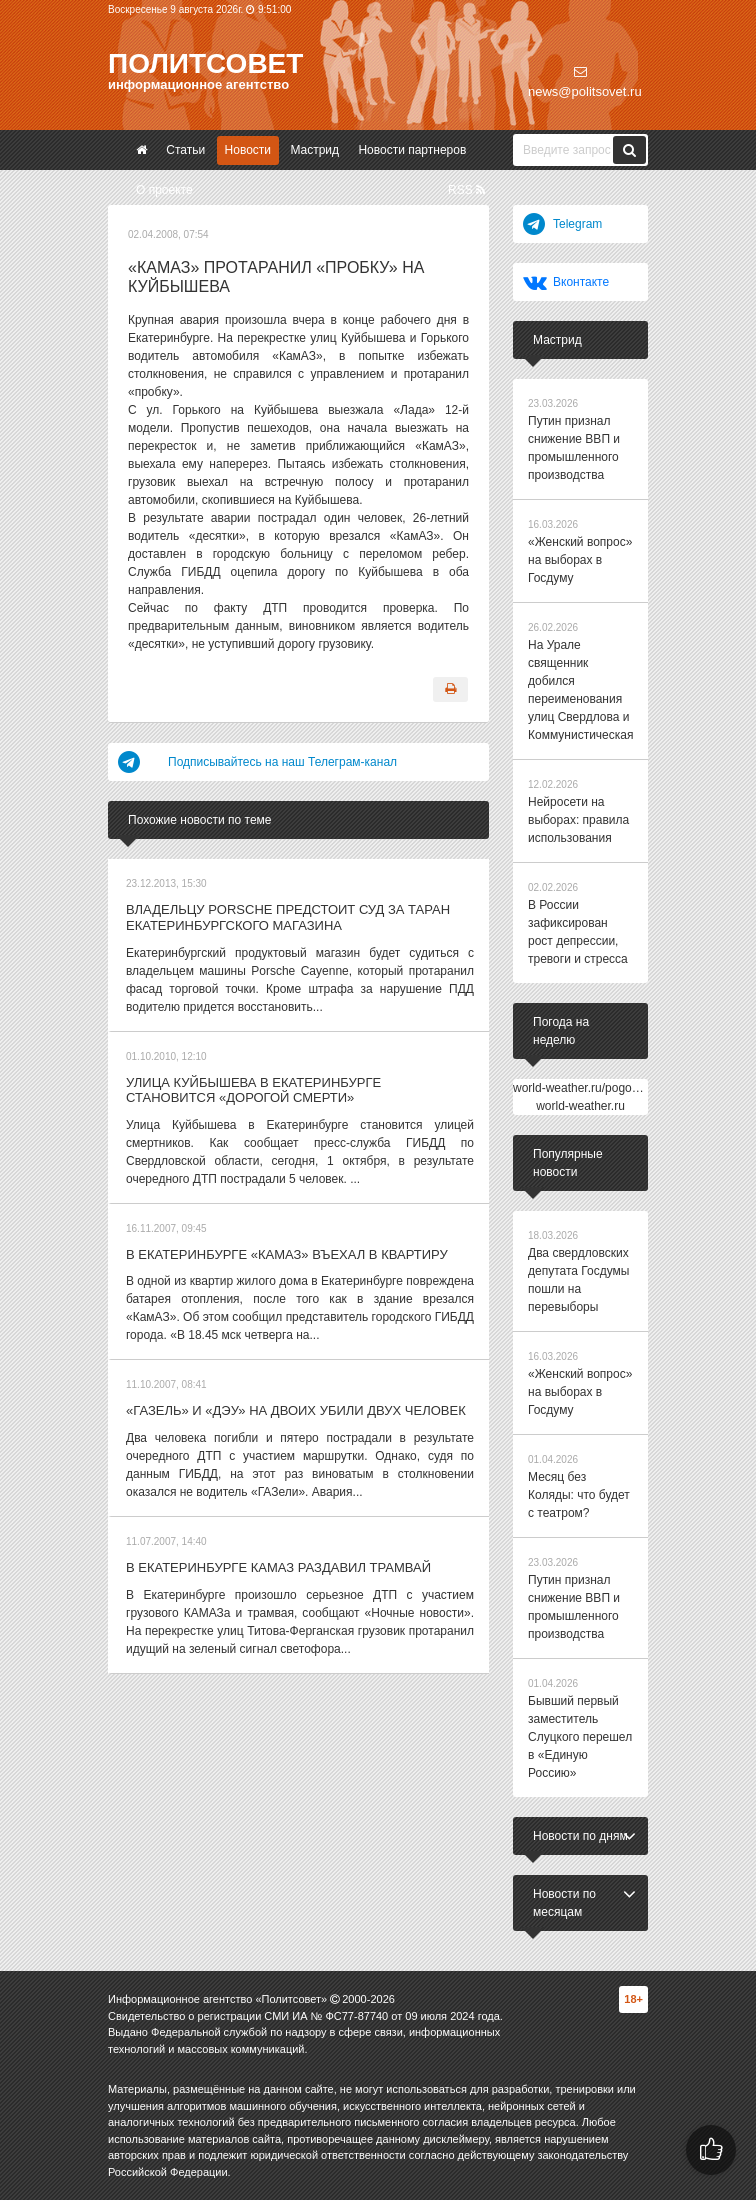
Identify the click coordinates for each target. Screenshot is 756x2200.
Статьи (185, 150)
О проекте (164, 190)
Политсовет (205, 63)
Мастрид (314, 150)
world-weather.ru (580, 1106)
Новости (248, 150)
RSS (466, 190)
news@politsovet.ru (585, 82)
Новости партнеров (412, 150)
